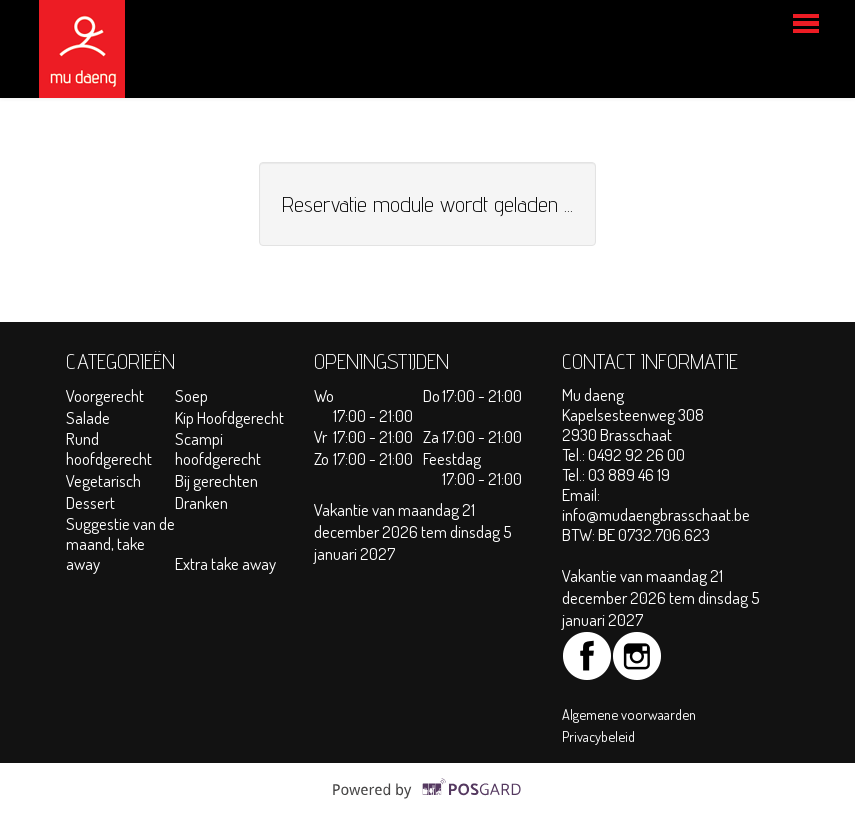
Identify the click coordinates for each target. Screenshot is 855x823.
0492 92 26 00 (636, 454)
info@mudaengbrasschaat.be (656, 514)
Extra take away (225, 563)
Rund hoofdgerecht (109, 448)
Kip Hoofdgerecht (229, 417)
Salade (88, 417)
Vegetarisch (105, 480)
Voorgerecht (105, 395)
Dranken (201, 502)
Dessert (90, 502)
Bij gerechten (216, 480)
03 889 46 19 (629, 474)
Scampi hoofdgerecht (218, 448)
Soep (191, 395)
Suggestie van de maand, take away (120, 543)
